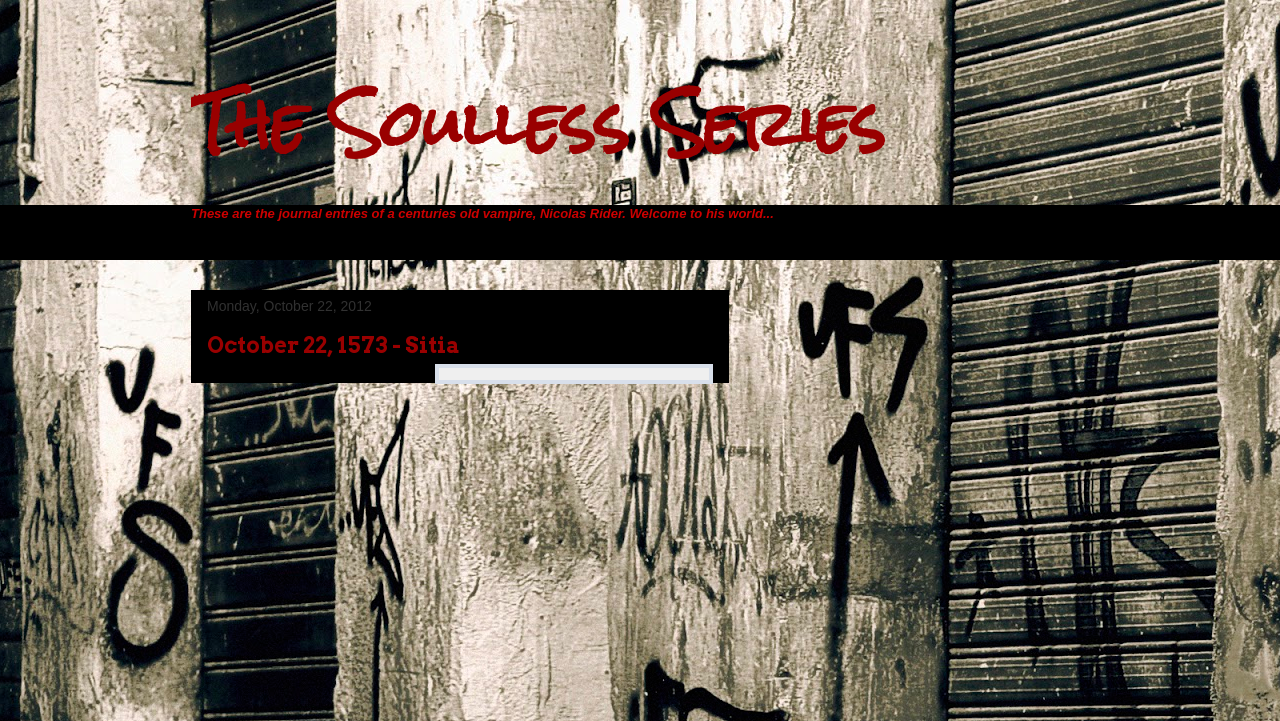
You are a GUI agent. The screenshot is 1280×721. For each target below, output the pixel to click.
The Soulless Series (538, 123)
